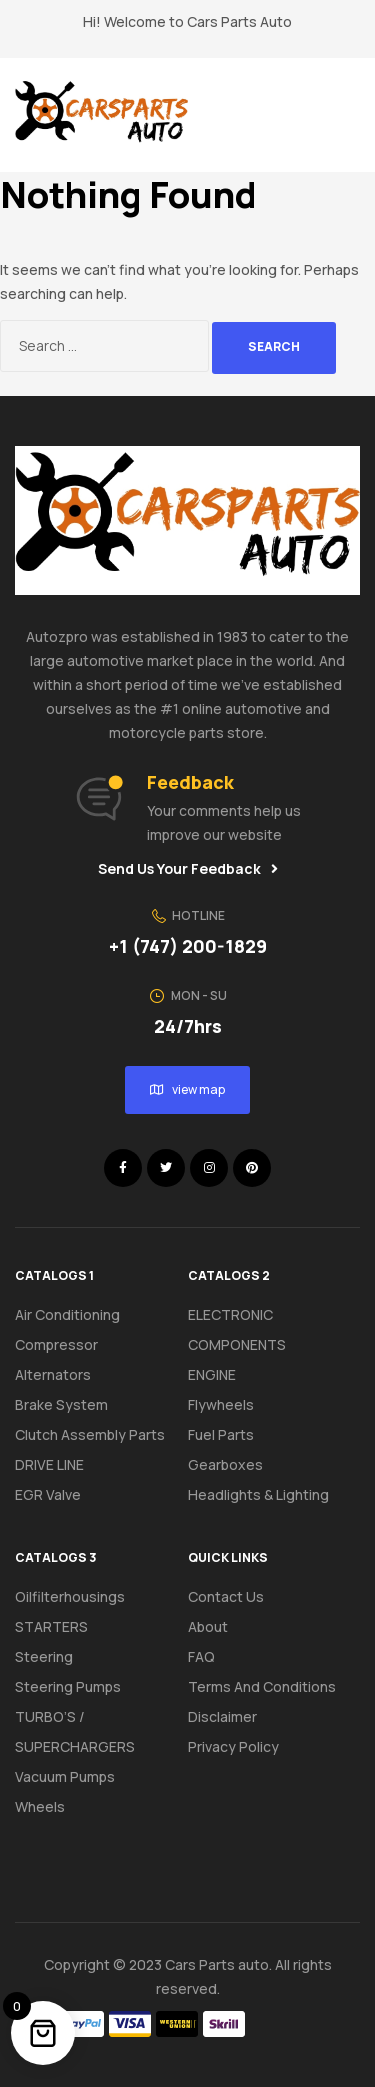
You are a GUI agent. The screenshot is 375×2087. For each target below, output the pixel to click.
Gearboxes (225, 1464)
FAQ (201, 1656)
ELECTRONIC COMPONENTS (237, 1329)
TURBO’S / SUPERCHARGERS (75, 1731)
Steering (44, 1656)
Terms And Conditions (262, 1686)
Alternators (53, 1374)
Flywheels (221, 1404)
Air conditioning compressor (67, 1329)
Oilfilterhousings (70, 1596)
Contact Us (226, 1596)
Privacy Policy (233, 1746)
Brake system (61, 1404)
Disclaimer (222, 1716)
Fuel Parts (221, 1434)
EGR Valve (48, 1494)
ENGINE (212, 1374)
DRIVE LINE (49, 1464)
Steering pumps (68, 1686)
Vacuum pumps (65, 1776)
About (208, 1626)
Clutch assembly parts (90, 1434)
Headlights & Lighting (258, 1494)
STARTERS (51, 1626)
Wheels (40, 1806)
